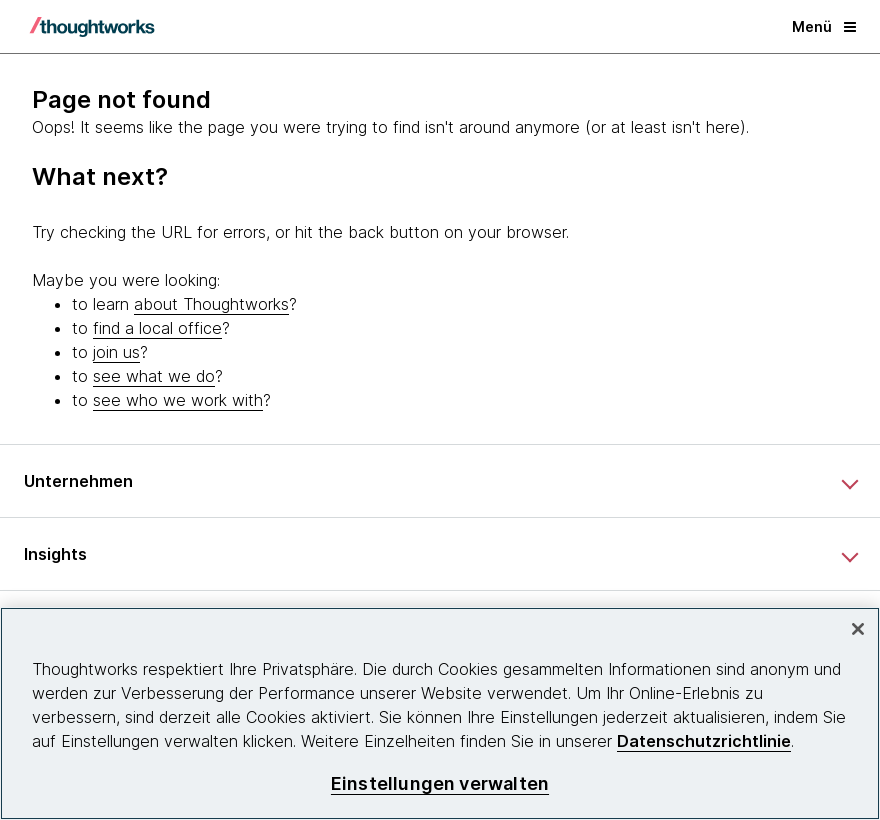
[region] (440, 713)
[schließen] (858, 629)
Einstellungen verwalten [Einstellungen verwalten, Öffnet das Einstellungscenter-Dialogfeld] (440, 783)
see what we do (154, 376)
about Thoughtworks (211, 304)
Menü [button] (824, 26)
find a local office (157, 328)
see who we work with (178, 400)
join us (116, 352)
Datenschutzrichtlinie (704, 741)
